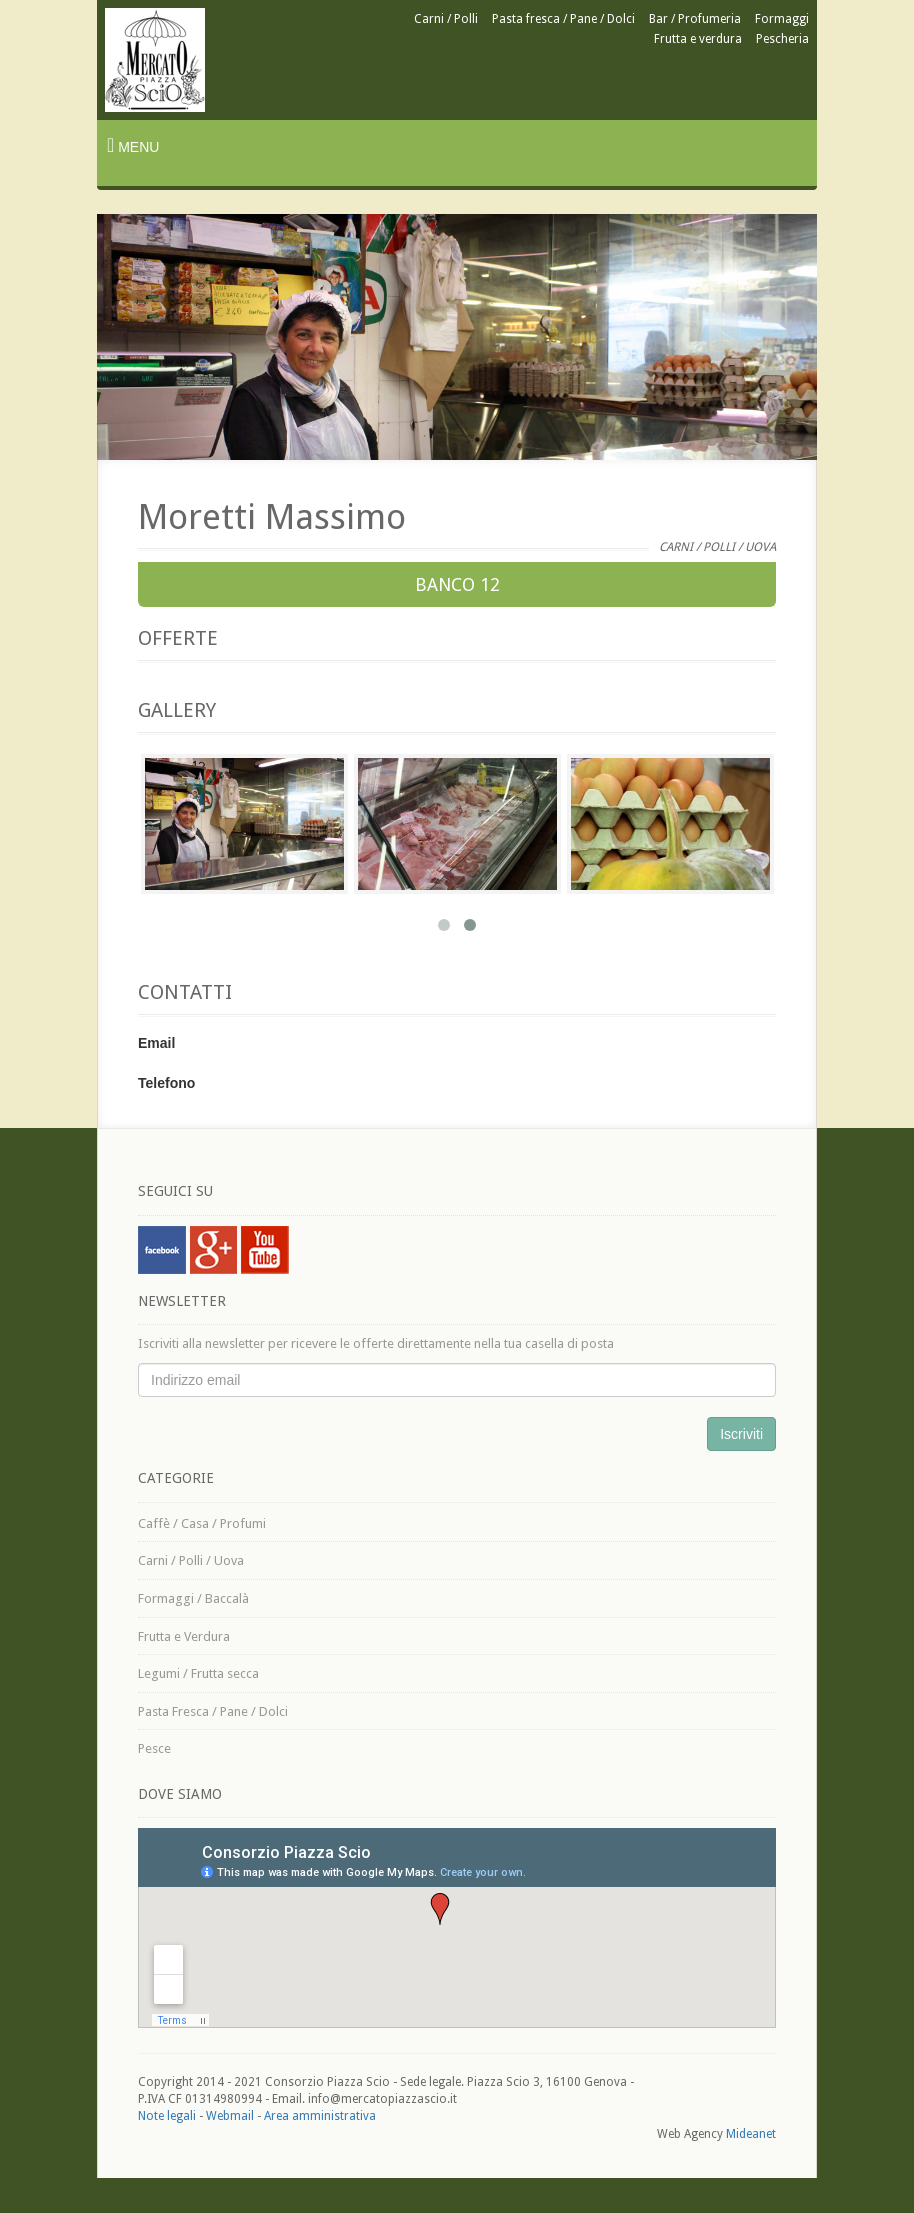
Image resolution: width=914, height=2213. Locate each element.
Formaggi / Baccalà (193, 1598)
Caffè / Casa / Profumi (202, 1523)
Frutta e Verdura (184, 1636)
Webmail (230, 2116)
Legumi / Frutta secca (198, 1673)
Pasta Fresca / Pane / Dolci (213, 1711)
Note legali (167, 2116)
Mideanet (751, 2134)
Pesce (154, 1748)
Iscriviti (741, 1434)
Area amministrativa (320, 2116)
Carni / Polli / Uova (191, 1560)
